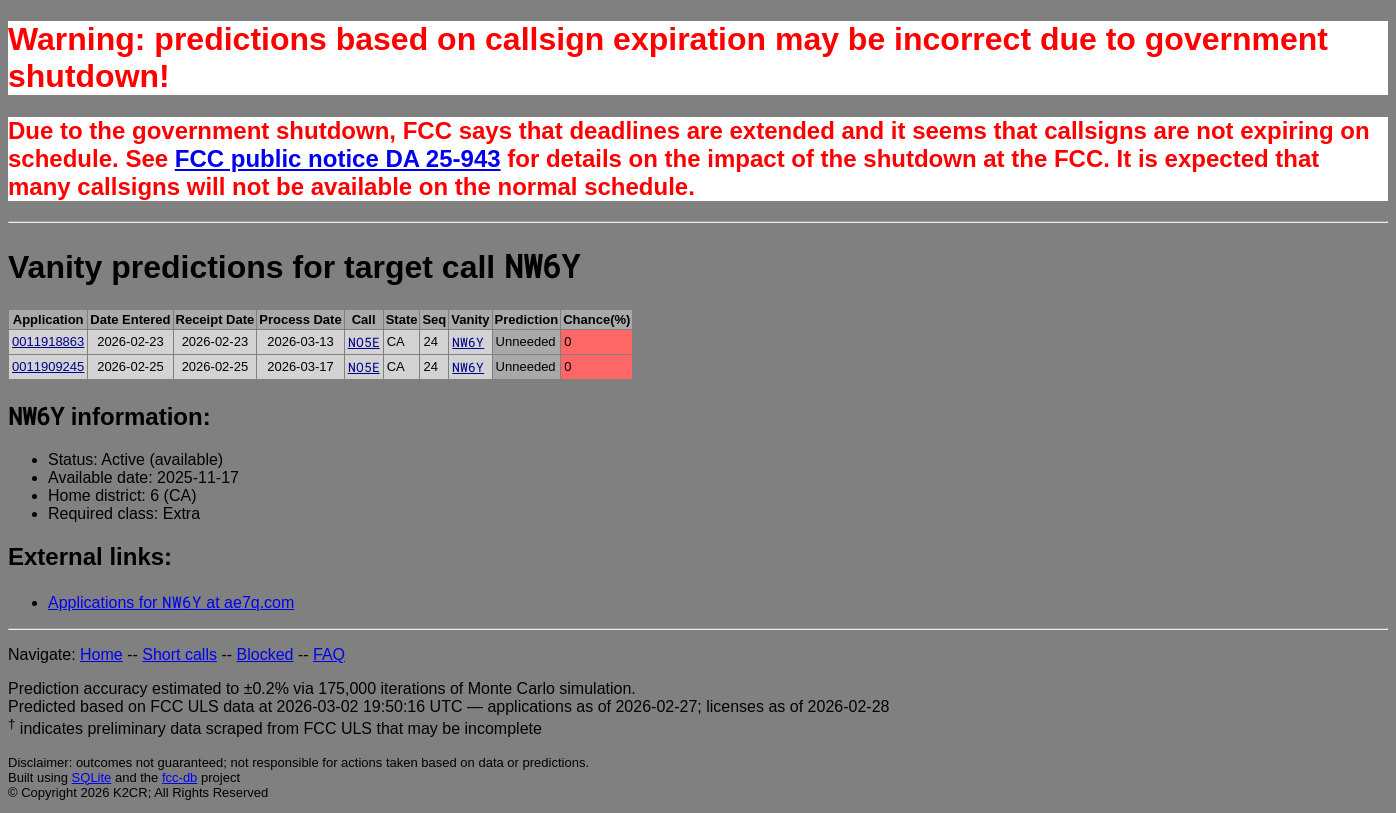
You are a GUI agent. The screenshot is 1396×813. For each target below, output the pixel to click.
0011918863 (48, 341)
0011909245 (48, 366)
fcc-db (179, 777)
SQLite (92, 777)
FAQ (329, 654)
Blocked (265, 654)
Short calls (179, 654)
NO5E (364, 342)
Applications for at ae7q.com (171, 602)
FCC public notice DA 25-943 (338, 158)
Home (101, 654)
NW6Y (468, 342)
